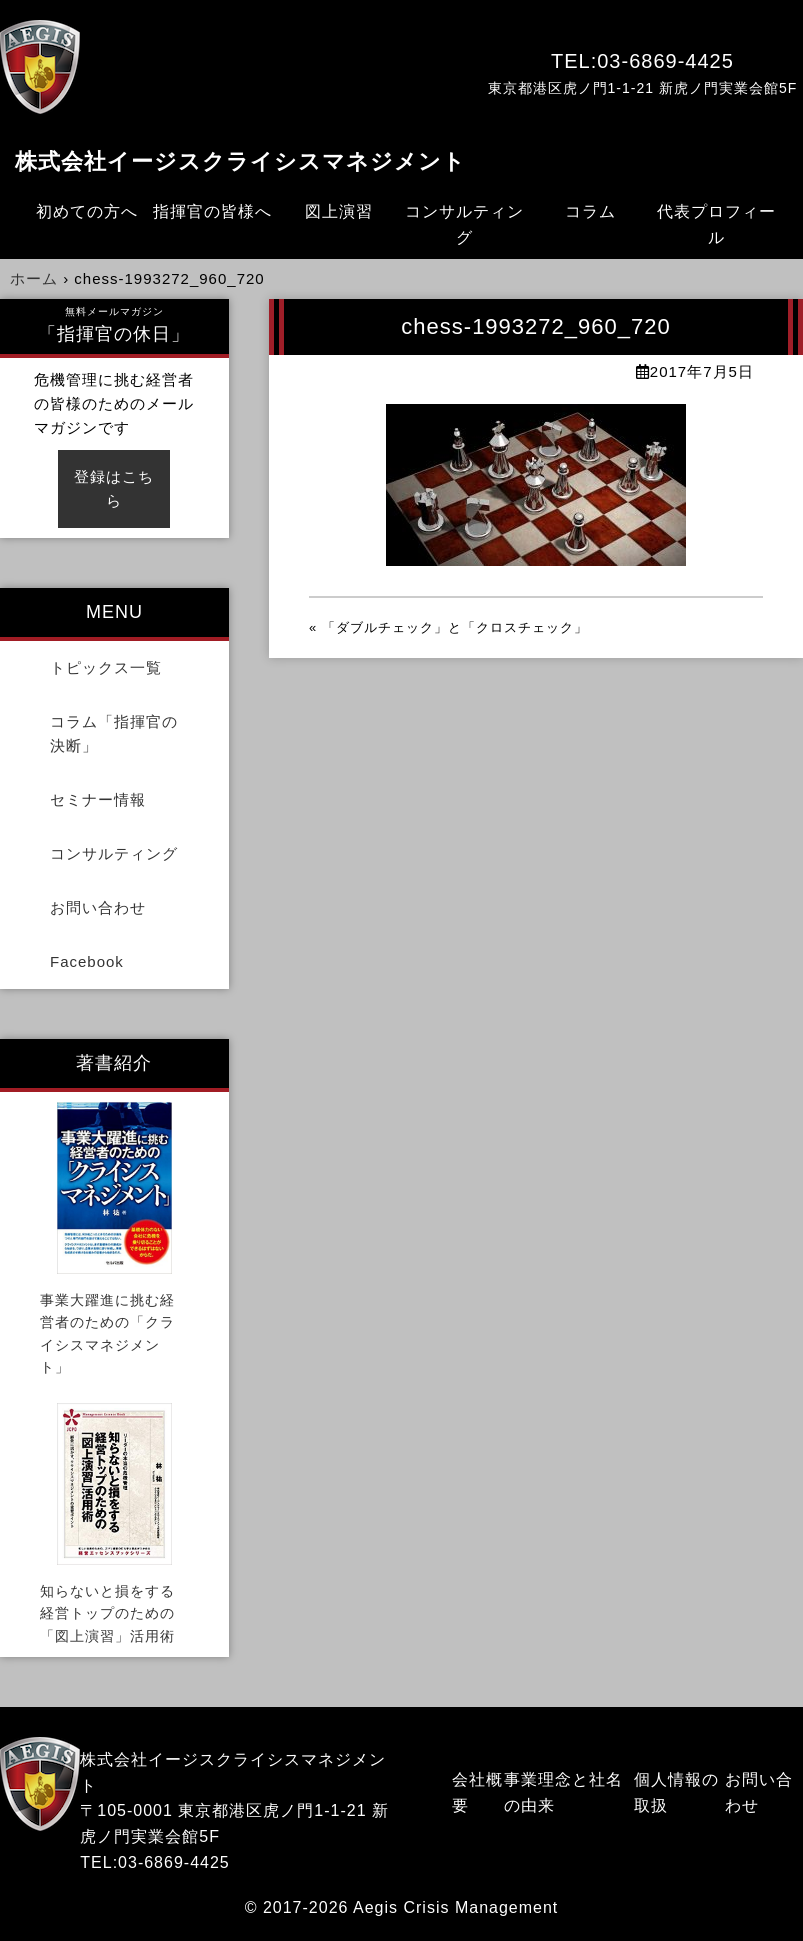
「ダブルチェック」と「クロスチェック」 (455, 627)
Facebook (87, 961)
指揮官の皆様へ (212, 211)
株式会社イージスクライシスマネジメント (240, 161)
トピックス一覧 (106, 667)
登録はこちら (114, 488)
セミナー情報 (98, 799)
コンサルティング (464, 224)
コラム (590, 211)
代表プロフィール (716, 224)
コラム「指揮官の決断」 (114, 733)
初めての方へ (87, 211)
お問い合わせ (98, 907)
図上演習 (339, 211)
